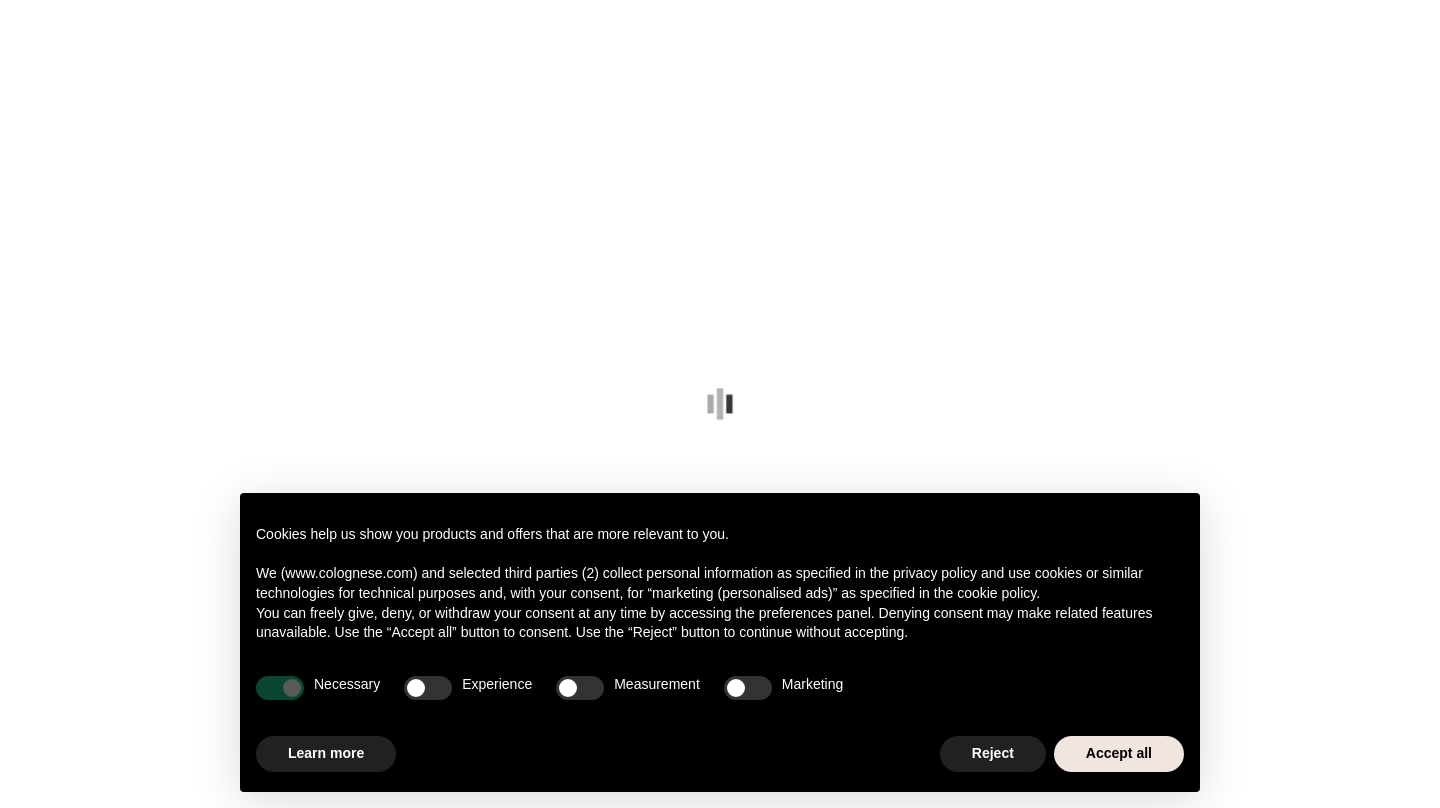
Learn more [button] (326, 753)
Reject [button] (993, 753)
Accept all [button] (1119, 753)
